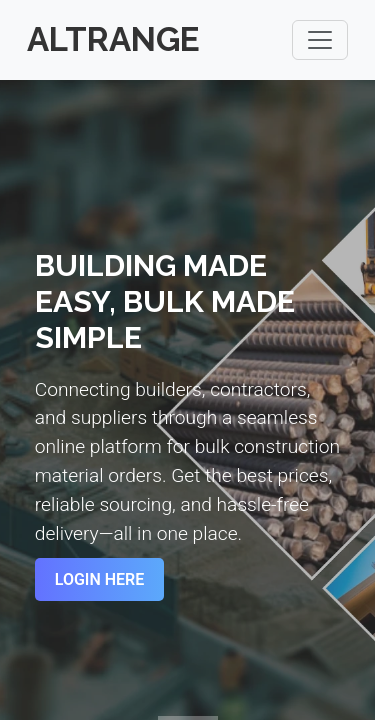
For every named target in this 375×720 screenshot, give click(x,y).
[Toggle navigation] (320, 40)
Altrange (113, 39)
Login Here (100, 579)
